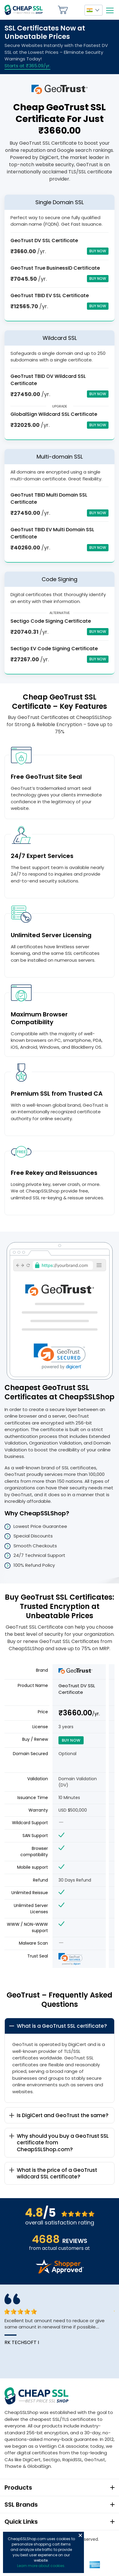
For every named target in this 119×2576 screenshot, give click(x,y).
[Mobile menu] (110, 10)
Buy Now (97, 251)
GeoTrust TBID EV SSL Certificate (49, 295)
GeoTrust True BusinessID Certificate (55, 268)
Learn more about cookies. (41, 2565)
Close (80, 2535)
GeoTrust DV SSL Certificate (44, 240)
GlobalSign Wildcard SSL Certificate (53, 414)
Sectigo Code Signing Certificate (50, 621)
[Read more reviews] (60, 2272)
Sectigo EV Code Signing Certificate (54, 648)
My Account (76, 9)
